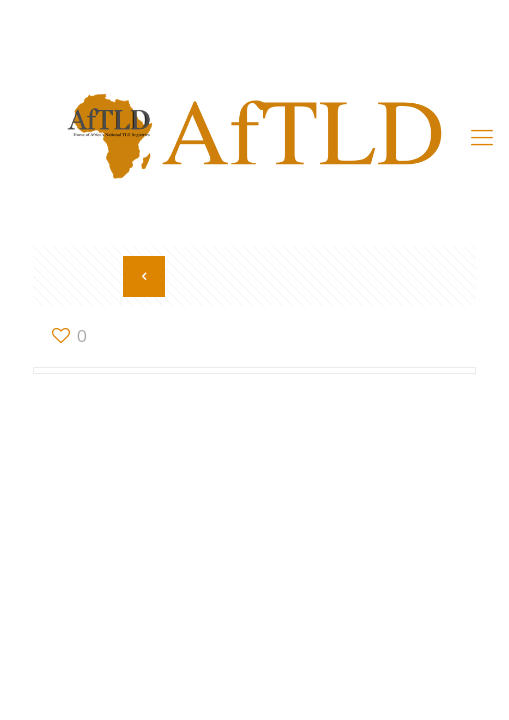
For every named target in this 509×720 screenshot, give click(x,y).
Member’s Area (255, 32)
